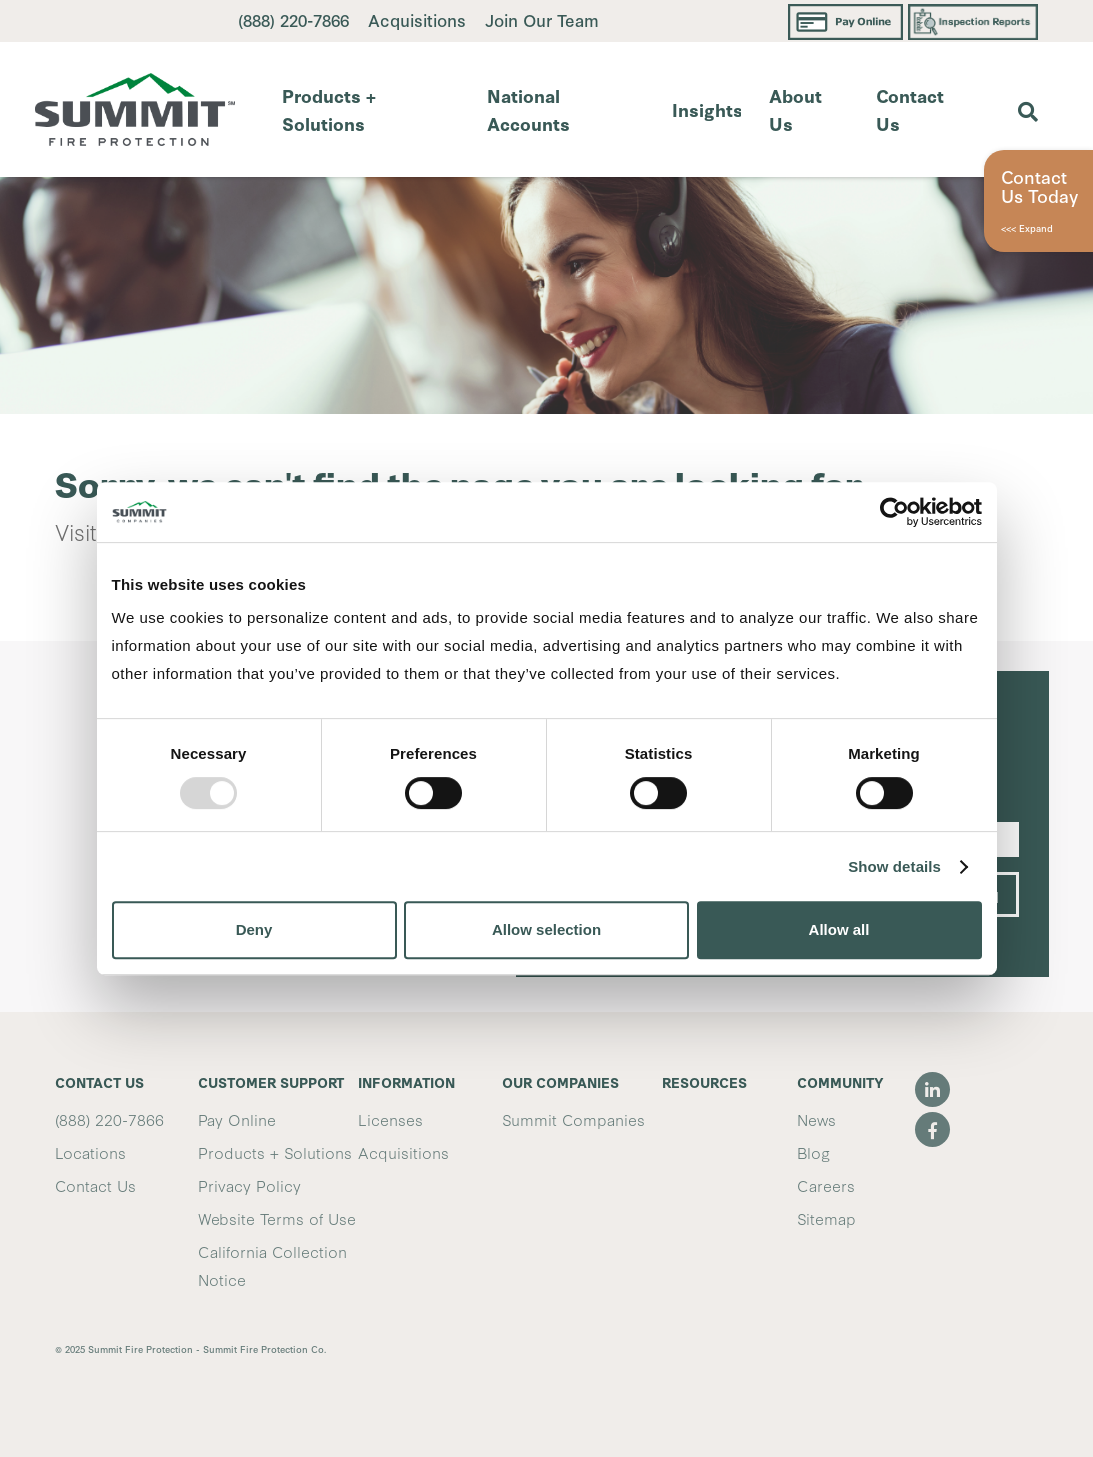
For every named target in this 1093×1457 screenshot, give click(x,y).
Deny (254, 929)
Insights (706, 109)
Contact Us (910, 109)
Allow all (839, 929)
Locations (90, 1152)
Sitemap (826, 1218)
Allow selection (546, 929)
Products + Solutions (329, 109)
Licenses (390, 1119)
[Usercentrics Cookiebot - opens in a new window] (894, 512)
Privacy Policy (249, 1185)
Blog (813, 1152)
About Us (795, 109)
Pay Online (237, 1119)
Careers (826, 1185)
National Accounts (528, 109)
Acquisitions (419, 19)
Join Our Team (542, 19)
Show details (894, 866)
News (816, 1119)
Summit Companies (573, 1119)
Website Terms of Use (277, 1218)
